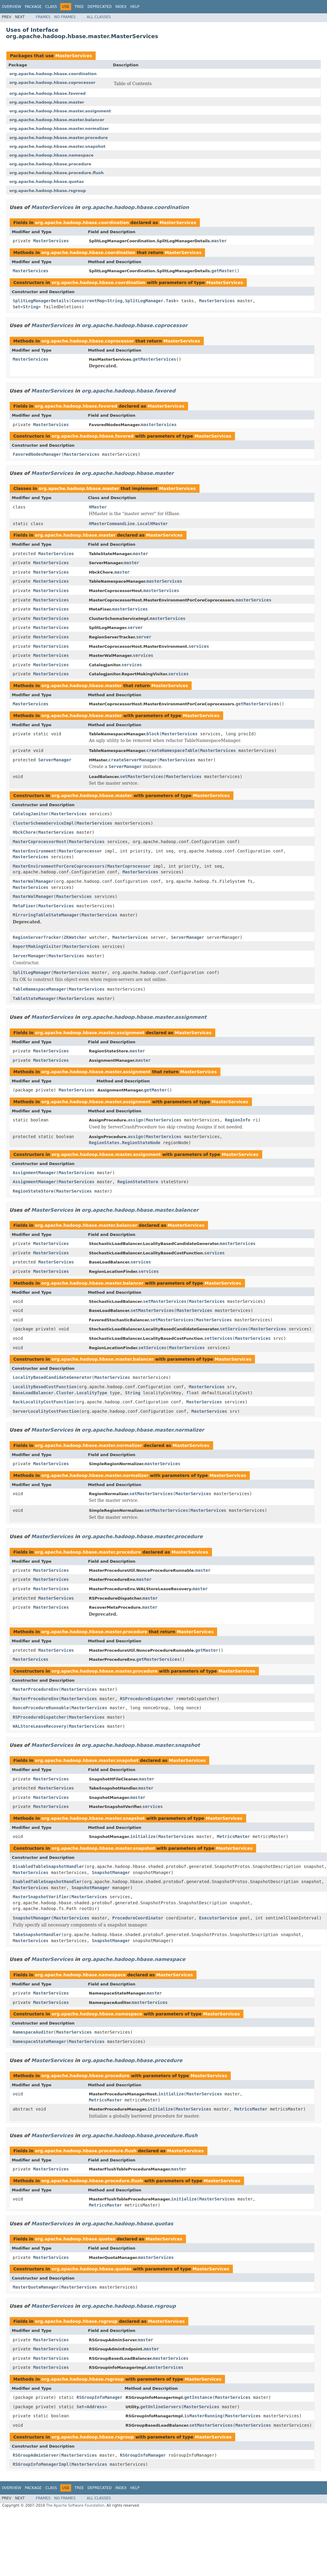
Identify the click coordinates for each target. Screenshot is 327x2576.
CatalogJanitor (30, 813)
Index (121, 7)
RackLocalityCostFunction (43, 1401)
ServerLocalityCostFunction (46, 1411)
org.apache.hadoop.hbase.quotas (46, 181)
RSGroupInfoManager (100, 2397)
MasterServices (73, 55)
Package (33, 7)
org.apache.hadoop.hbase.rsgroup (47, 190)
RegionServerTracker (37, 937)
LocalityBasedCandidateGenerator (52, 1377)
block (153, 733)
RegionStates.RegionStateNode (124, 1142)
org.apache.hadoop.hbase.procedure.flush (56, 173)
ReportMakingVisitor (37, 946)
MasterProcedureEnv (36, 1689)
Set (16, 306)
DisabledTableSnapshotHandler (48, 1866)
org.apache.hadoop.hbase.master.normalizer (59, 128)
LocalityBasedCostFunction (45, 1386)
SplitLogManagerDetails (41, 300)
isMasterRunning (203, 2415)
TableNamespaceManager (39, 989)
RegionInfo (237, 1119)
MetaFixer (24, 905)
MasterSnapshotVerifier (41, 1896)
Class (51, 7)
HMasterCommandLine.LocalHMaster (128, 523)
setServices (234, 1328)
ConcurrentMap (88, 300)
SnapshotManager (111, 1872)
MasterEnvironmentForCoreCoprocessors (58, 866)
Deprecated (100, 7)
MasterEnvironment (34, 851)
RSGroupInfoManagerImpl (41, 2464)
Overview (11, 7)
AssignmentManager (34, 1172)
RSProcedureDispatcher (146, 1698)
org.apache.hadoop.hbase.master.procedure (58, 137)
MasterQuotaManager (36, 2287)
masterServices (159, 424)
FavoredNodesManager (37, 454)
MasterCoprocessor (80, 851)
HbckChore (24, 832)
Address (95, 2406)
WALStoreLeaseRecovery (39, 1726)
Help (135, 7)
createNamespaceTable (172, 750)
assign (135, 1119)
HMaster (98, 507)
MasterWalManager (33, 881)
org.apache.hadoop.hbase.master (46, 102)
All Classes (99, 17)
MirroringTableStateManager (46, 914)
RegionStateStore (137, 1181)
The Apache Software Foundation (75, 2505)
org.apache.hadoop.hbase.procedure (50, 164)
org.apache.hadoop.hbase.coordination (53, 73)
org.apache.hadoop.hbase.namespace (51, 155)
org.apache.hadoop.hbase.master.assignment (60, 111)
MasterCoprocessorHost (39, 841)
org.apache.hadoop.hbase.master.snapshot (57, 146)
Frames (43, 17)
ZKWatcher (75, 937)
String (115, 300)
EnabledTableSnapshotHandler (47, 1881)
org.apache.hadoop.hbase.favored (47, 93)
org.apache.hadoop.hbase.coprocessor (52, 82)
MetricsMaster (233, 1836)
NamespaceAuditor (33, 2032)
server (135, 627)
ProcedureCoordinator (138, 1917)
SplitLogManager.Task (150, 300)
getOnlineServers (160, 2406)
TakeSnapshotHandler (37, 1934)
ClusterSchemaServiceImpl (43, 823)
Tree (79, 7)
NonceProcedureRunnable (41, 1707)
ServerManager (54, 759)
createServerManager (132, 759)
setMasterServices (141, 776)
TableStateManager (34, 998)
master (219, 240)
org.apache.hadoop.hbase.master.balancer (56, 120)
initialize (143, 1836)
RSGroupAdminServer (36, 2455)
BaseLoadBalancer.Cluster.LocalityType (60, 1392)
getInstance (198, 2397)
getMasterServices (154, 359)
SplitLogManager (32, 972)
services (199, 646)
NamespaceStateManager (39, 2041)
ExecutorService (218, 1917)
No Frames (65, 17)
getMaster (222, 270)
